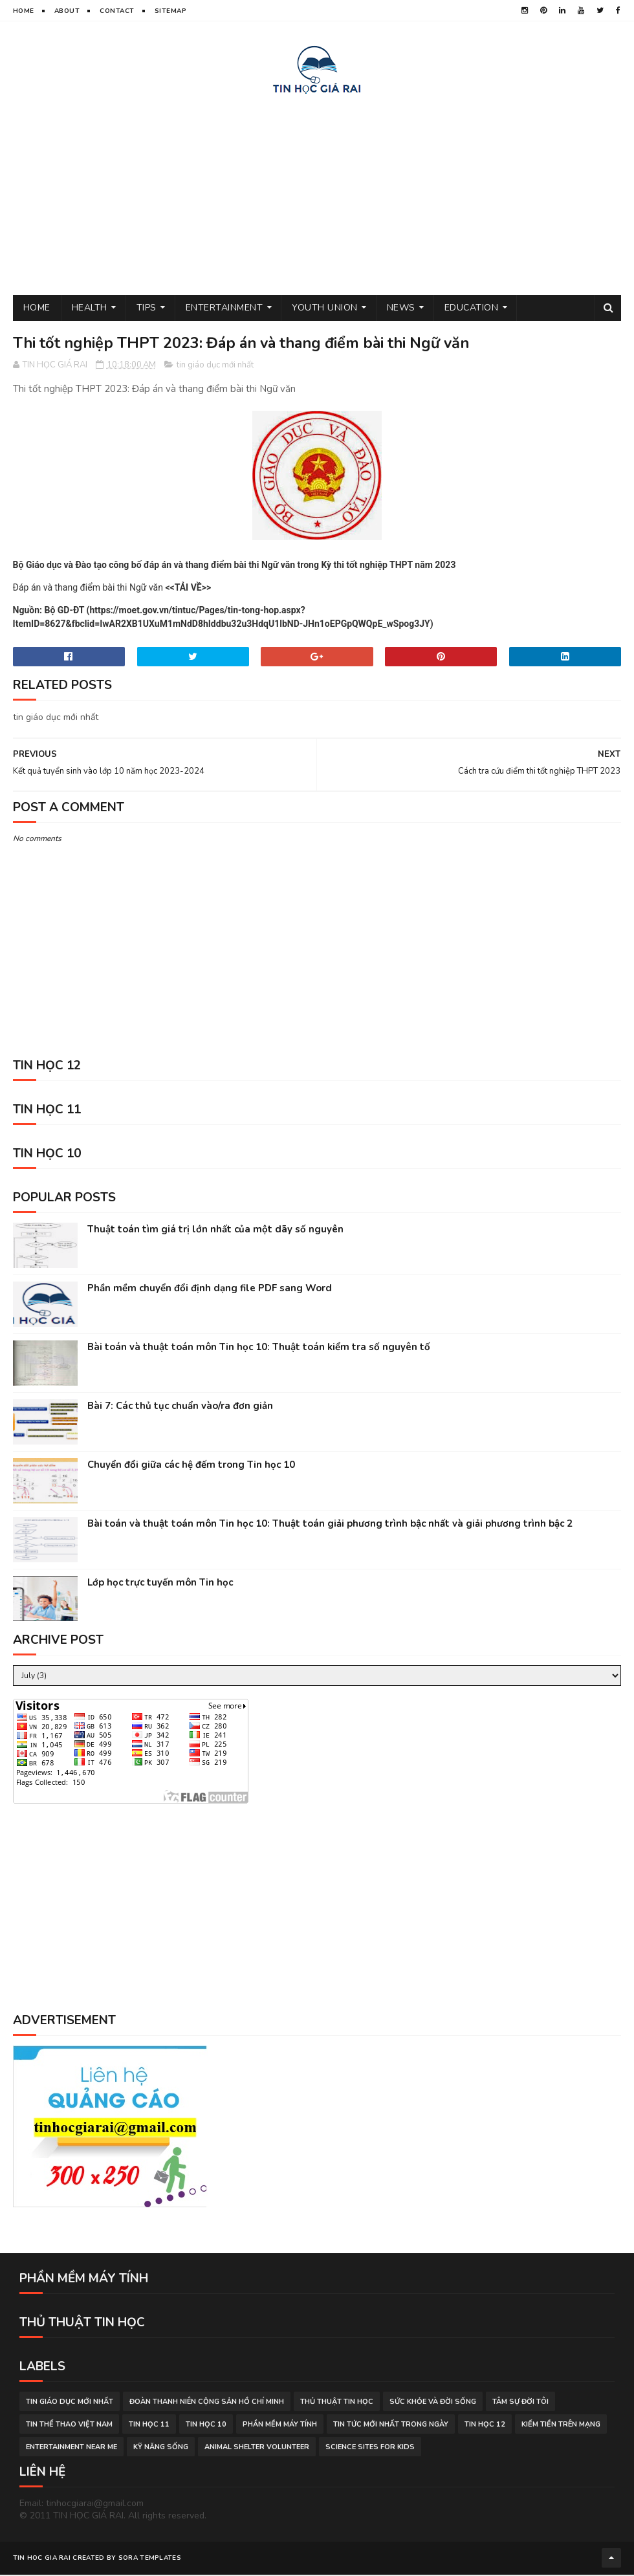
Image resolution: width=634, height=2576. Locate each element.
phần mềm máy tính (280, 2425)
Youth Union (325, 309)
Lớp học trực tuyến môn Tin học (160, 1584)
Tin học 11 (149, 2425)
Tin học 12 (485, 2425)
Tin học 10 (206, 2425)
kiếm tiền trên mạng (560, 2425)
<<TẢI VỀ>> (188, 589)
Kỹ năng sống (160, 2448)
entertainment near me (71, 2448)
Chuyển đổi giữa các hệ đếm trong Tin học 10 (191, 1466)
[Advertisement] (317, 192)
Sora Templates (149, 2559)
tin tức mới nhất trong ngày (390, 2425)
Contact (117, 11)
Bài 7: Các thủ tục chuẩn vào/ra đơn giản (180, 1407)
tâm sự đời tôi (520, 2403)
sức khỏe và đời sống (432, 2403)
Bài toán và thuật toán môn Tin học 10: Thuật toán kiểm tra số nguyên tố (258, 1348)
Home (23, 11)
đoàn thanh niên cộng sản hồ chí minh (206, 2403)
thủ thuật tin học (336, 2403)
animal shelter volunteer (256, 2448)
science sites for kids (370, 2448)
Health (89, 309)
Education (471, 309)
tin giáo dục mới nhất (215, 367)
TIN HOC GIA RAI (42, 2559)
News (401, 309)
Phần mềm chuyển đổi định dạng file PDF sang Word (209, 1289)
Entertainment (224, 309)
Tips (147, 309)
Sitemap (171, 11)
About (67, 11)
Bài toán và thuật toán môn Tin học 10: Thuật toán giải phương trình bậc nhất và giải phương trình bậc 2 (330, 1525)
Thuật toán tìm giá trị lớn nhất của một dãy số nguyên (215, 1231)
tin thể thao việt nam (69, 2425)
